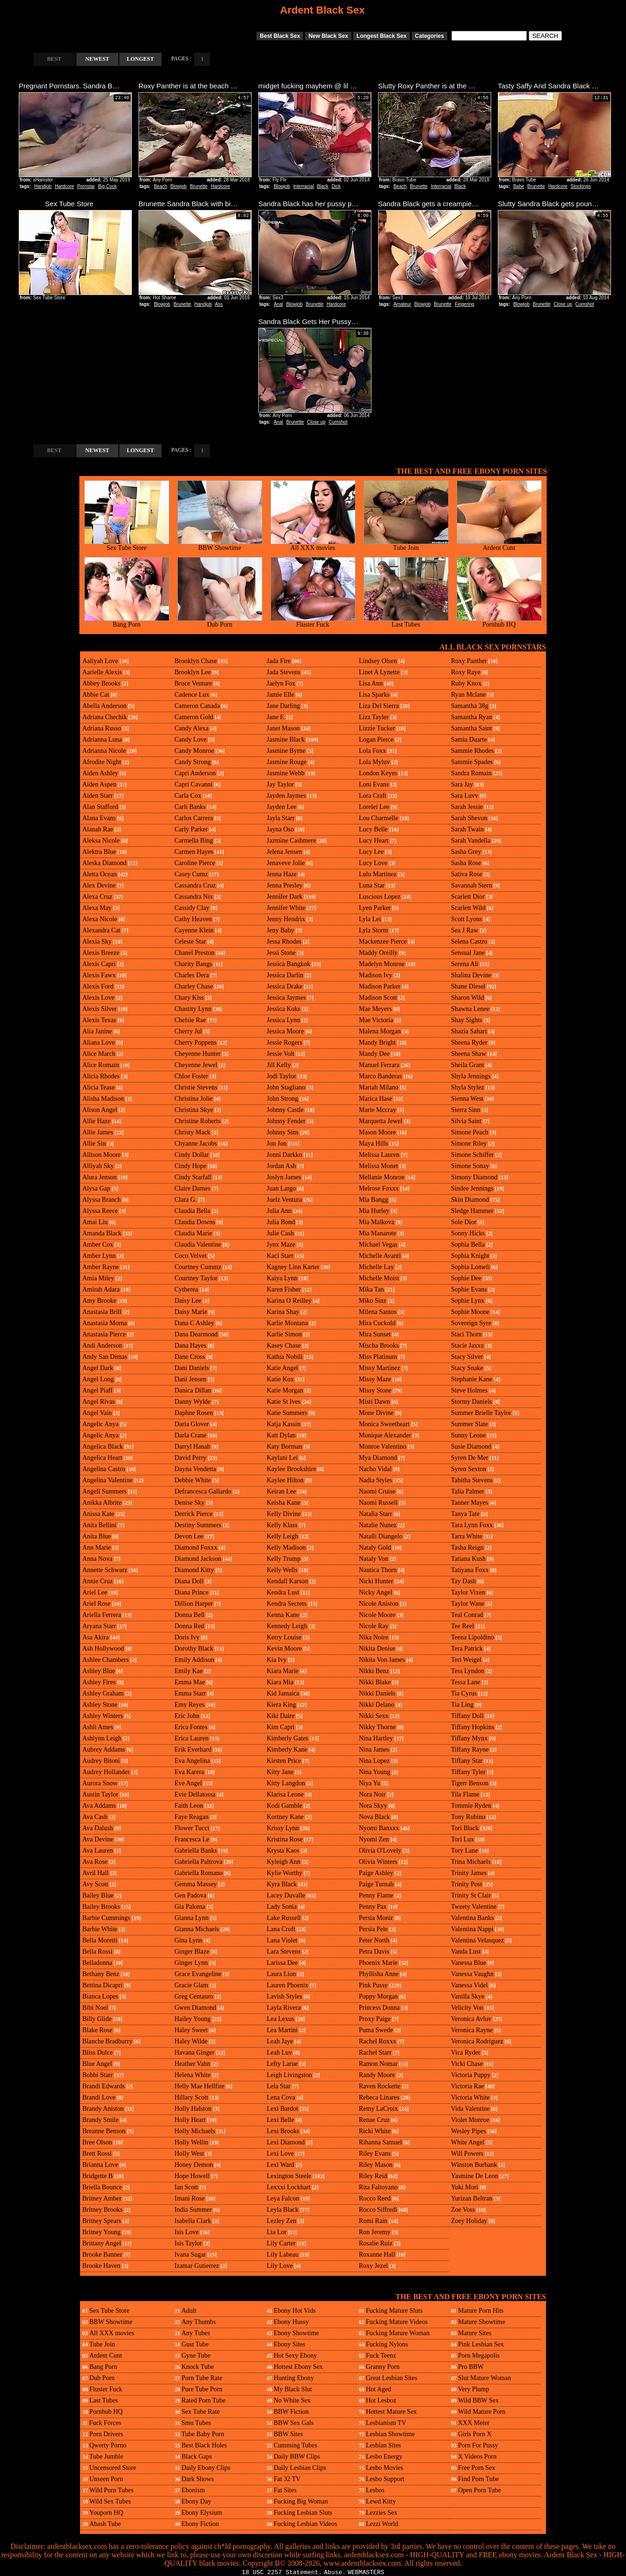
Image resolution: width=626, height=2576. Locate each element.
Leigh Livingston (289, 2074)
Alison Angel (99, 1109)
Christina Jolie (193, 1098)
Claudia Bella (193, 1210)
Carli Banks (190, 806)
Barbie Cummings (106, 1917)
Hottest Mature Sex (391, 2411)
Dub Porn (219, 621)
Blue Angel (97, 2063)
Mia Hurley (374, 1210)
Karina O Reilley (289, 1300)
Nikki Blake (375, 1682)
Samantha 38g (469, 705)
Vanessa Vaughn (472, 1973)
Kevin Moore (284, 1648)
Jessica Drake (285, 986)
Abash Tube (105, 2523)
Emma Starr (190, 1693)
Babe (518, 186)
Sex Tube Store (126, 545)
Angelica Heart (102, 1457)
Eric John (187, 1715)
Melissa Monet (378, 1165)
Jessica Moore (285, 1031)
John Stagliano (286, 1087)
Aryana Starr (99, 1626)
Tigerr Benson (469, 1783)
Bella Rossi (97, 1951)
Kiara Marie (282, 1670)
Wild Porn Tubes (111, 2490)
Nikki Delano (376, 1704)
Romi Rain (373, 2220)
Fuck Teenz (381, 2355)
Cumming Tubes (295, 2445)
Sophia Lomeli (470, 1266)
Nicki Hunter (376, 1581)
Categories (429, 36)
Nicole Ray (373, 1626)
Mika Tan (371, 1289)
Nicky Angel (375, 1592)
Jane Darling (283, 705)
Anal (278, 304)
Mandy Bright (377, 1042)
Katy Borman (284, 1446)
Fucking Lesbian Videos (305, 2523)
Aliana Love (98, 1042)
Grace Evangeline (198, 1973)
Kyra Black (282, 1884)
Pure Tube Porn (202, 2389)
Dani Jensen (190, 1379)
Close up (562, 304)
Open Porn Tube (479, 2490)
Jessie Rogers (284, 1042)
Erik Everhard (193, 1749)
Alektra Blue (99, 851)
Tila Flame (465, 1794)
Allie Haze (96, 1121)
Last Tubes (406, 621)
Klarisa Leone (285, 1794)
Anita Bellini (99, 1525)
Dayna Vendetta (195, 1468)
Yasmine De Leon (474, 2175)
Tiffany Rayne (470, 1749)
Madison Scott (378, 997)
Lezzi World (382, 2523)
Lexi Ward (280, 2164)
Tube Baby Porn (203, 2434)
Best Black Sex (280, 36)
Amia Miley (98, 1278)
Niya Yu (369, 1783)
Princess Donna (379, 2007)
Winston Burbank (474, 2164)
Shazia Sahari (469, 1031)
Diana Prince (192, 1592)
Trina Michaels (471, 1861)
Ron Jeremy (374, 2232)
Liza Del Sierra (379, 705)
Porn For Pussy (478, 2445)
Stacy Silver (467, 1356)
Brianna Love (100, 2164)
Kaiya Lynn (282, 1278)
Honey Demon (194, 2164)
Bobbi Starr (97, 2074)
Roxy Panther (469, 660)
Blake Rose (97, 2030)
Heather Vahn (192, 2063)
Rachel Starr (375, 2052)
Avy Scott (95, 1884)
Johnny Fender (286, 1121)
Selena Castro (469, 941)
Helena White (193, 2074)
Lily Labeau (282, 2254)
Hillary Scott (191, 2097)
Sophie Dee (466, 1278)
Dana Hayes (190, 1345)
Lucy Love (373, 862)
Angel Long (98, 1379)
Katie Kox (280, 1379)
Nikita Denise (377, 1648)
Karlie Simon (284, 1334)
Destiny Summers (198, 1525)
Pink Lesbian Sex (481, 2344)
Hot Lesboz (381, 2400)
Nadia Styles (375, 1480)
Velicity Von (467, 2007)
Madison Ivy (375, 975)
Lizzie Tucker (377, 728)
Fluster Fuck (313, 621)
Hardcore (64, 186)
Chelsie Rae (190, 1020)
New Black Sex (328, 36)
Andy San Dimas (104, 1356)
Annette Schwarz (104, 1569)
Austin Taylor (100, 1794)
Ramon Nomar (378, 2063)
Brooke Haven (101, 2265)
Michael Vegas (378, 1244)
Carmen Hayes (194, 851)
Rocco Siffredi (378, 2209)
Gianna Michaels (197, 1929)
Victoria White (470, 2097)
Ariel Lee (94, 1592)
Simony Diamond (474, 1177)
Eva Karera (189, 1771)
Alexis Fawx (99, 975)
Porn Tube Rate (202, 2377)
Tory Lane (464, 1850)
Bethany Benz (100, 1973)
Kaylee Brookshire (291, 1468)
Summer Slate (469, 1424)
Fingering (464, 304)
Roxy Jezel (373, 2265)
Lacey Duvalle (286, 1895)
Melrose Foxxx (379, 1188)
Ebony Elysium (202, 2512)
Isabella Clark (193, 2220)
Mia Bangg (373, 1199)
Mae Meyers (375, 1008)
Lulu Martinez (377, 874)
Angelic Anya (100, 1424)
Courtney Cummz (198, 1266)
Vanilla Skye (467, 1996)
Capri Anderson (195, 773)
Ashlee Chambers (105, 1659)
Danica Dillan (193, 1390)
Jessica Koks (283, 1008)
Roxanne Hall (377, 2254)
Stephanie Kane (471, 1379)
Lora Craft (372, 795)
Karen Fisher (284, 1289)
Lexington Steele (289, 2175)
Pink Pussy (373, 1985)
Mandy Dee (374, 1053)
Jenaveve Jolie (286, 862)
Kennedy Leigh (287, 1626)
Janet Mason (283, 728)
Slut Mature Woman (484, 2377)
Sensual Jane (468, 952)
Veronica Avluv (471, 2018)
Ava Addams (99, 1805)
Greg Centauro (194, 1996)
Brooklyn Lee (193, 672)
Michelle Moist (379, 1278)
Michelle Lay (376, 1266)
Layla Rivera (284, 2007)
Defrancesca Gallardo (203, 1491)
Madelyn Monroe (382, 963)
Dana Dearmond (196, 1334)
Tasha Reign (467, 1547)
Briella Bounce (102, 2187)
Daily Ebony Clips (206, 2467)
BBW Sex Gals (293, 2422)
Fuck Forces (105, 2422)
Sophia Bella (468, 1244)
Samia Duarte (469, 739)
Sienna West (467, 1098)
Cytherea (186, 1289)
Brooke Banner (102, 2254)
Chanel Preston (194, 952)
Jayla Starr (280, 818)
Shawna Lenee (470, 1008)
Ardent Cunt (499, 545)
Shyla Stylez (467, 1087)
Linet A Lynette (379, 672)
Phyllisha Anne (379, 1973)
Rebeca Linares (379, 2097)
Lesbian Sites (383, 2445)
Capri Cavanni (193, 784)
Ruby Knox (466, 683)
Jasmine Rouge (286, 761)
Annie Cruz (97, 1581)
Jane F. (276, 717)
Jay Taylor (280, 784)
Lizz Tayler (374, 717)
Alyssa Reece (100, 1210)
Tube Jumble (106, 2456)
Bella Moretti (99, 1940)
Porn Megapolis (479, 2355)
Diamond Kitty (194, 1569)
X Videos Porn (477, 2456)
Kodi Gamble (284, 1805)
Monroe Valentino (382, 1446)
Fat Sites (285, 2490)
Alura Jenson (99, 1177)
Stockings (581, 186)
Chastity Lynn (193, 1008)
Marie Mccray (377, 1109)
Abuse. (335, 2572)
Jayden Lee (281, 806)
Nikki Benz (374, 1670)
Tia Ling (462, 1704)
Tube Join (406, 545)
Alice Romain (100, 1064)
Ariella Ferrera (101, 1614)
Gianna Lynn (192, 1917)
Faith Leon (189, 1805)
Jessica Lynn (283, 1020)
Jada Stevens (283, 672)
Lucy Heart (373, 840)
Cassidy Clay (192, 907)
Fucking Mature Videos (397, 2321)
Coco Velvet (191, 1255)
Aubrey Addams (103, 1749)
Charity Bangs (193, 963)
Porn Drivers (106, 2434)
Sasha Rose (466, 862)
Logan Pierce (376, 739)
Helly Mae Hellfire (200, 2086)
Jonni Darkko (284, 1154)
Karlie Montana (287, 1323)
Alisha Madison (103, 1098)
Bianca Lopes (100, 1996)
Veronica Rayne (472, 2030)
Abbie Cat (95, 694)
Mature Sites (474, 2333)
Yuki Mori (464, 2187)
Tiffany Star (466, 1760)
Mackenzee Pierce (383, 941)
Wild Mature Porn (481, 2411)
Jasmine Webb (286, 773)
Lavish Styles (284, 1996)
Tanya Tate (465, 1513)
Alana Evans (99, 818)
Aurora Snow (99, 1783)
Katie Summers (287, 1412)
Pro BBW (471, 2366)
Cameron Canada (197, 705)
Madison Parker (379, 986)
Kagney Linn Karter (293, 1266)
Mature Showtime (481, 2321)
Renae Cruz (374, 2119)
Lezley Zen (281, 2220)
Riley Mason (376, 2164)
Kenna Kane (283, 1614)
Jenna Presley (285, 885)
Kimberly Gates (287, 1738)
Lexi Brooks (283, 2131)
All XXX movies (313, 545)
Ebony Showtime (296, 2333)
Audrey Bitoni (101, 1760)
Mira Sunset (375, 1334)
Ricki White (375, 2131)
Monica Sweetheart (384, 1424)
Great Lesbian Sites (391, 2377)
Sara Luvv (464, 795)
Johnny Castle (285, 1109)
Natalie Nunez (377, 1525)
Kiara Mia (280, 1682)
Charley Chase (194, 986)
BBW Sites (288, 2434)
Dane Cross (190, 1356)
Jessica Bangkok (288, 963)
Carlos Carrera (194, 818)
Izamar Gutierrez (197, 2265)
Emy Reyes (189, 1704)
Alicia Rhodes (101, 1076)
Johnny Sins (282, 1132)
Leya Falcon (283, 2198)
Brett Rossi (97, 2153)
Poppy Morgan (378, 1996)
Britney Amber (102, 2198)
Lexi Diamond (286, 2142)
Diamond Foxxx (196, 1547)
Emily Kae (189, 1670)
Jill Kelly (279, 1064)
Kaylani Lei (282, 1457)
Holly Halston (193, 2108)
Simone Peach (469, 1132)
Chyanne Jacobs (196, 1143)
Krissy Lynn (283, 1828)
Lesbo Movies (384, 2467)
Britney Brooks (102, 2209)
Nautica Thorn (378, 1569)
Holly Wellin (191, 2142)
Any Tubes (196, 2333)
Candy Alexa (192, 728)
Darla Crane (190, 1435)
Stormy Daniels (471, 1401)
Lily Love (280, 2265)
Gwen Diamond (195, 2007)
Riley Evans (375, 2153)
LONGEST (140, 59)
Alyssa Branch (101, 1199)
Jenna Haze (282, 874)
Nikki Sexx (373, 1715)
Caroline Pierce (195, 862)
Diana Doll (189, 1581)
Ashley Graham (103, 1693)
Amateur (402, 304)
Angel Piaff (97, 1390)
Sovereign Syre (471, 1323)
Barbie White (99, 1929)
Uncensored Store (112, 2467)
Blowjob (178, 186)
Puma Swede (376, 2030)
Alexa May (97, 907)
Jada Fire (279, 660)
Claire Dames (193, 1188)
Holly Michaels (195, 2131)
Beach (160, 186)
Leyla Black (282, 2209)
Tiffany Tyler (468, 1771)
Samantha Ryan (471, 717)
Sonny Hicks (468, 1233)
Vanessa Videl (469, 1985)
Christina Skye (194, 1109)
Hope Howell (192, 2175)
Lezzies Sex (381, 2512)
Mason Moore (377, 1132)
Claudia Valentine (198, 1244)
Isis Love (187, 2232)
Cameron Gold (194, 717)
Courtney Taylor (196, 1278)
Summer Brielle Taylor (481, 1412)
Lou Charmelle (378, 818)
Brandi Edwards (103, 2086)
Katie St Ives (283, 1401)
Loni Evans (374, 784)
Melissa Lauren (379, 1154)
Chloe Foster (191, 1076)
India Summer (193, 2209)
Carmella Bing (194, 840)
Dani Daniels (192, 1367)
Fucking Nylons (387, 2344)
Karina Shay (283, 1311)
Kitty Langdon (286, 1783)
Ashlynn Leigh (102, 1738)
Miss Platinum (378, 1356)
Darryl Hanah (193, 1446)
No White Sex (292, 2400)
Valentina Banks (472, 1917)
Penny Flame (376, 1895)
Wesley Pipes (468, 2131)
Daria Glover (192, 1424)
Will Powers (467, 2153)
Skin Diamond (470, 1199)
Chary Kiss (189, 997)
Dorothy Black (194, 1648)
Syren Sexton (468, 1468)
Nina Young (374, 1771)
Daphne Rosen (194, 1412)
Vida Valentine (470, 2108)
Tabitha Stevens (472, 1480)
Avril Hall (95, 1872)
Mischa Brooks (379, 1345)
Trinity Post (466, 1884)
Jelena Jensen (284, 851)
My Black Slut (293, 2389)
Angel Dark (97, 1367)
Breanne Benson (103, 2131)
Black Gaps (197, 2456)
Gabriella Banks (196, 1850)
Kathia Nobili (285, 1356)
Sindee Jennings (472, 1188)
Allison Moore (101, 1154)
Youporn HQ (106, 2512)
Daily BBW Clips (297, 2456)
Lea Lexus (280, 2018)
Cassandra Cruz (195, 885)
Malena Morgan (380, 1031)
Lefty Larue (282, 2063)
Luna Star (372, 885)
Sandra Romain (471, 773)
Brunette (199, 186)
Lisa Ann (371, 683)
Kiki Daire (280, 1715)
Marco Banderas (380, 1076)
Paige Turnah (376, 1884)
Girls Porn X (475, 2434)
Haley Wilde (191, 2041)
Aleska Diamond (104, 862)
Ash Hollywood (103, 1648)
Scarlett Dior (468, 896)
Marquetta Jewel (380, 1121)
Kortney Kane (285, 1816)
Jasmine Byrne (286, 750)
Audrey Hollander (106, 1771)
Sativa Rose (466, 874)
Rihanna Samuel (380, 2142)
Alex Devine (99, 885)
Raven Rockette (379, 2086)
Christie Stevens (196, 1087)
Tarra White (466, 1536)
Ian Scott (186, 2187)
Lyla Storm (373, 930)
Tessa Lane (465, 1682)
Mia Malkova (376, 1222)
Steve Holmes (469, 1390)
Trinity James (469, 1872)
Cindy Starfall (193, 1177)
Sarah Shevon (469, 818)
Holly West (189, 2153)
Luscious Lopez (379, 896)
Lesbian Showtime (390, 2434)
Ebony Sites (289, 2344)
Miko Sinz (372, 1300)
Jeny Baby (280, 930)
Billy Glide (97, 2018)
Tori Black (465, 1828)
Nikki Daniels (377, 1693)
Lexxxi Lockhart (289, 2187)
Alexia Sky (97, 941)
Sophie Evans (469, 1289)
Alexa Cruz (97, 896)
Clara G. (186, 1199)
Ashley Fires (99, 1682)
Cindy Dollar (192, 1154)
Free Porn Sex (476, 2467)
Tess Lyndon (467, 1670)
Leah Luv (279, 2052)
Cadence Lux (192, 694)
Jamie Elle (280, 694)
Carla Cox (188, 795)
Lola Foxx (372, 750)
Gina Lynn (189, 1940)
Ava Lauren (97, 1850)
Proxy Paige (375, 2018)
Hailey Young (193, 2018)
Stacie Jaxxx (467, 1345)
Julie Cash (280, 1233)
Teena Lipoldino (472, 1637)
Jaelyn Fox (281, 683)
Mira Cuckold (377, 1323)
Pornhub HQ (499, 621)
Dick (336, 186)
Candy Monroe (194, 750)
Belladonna (97, 1962)
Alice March (98, 1053)
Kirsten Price (284, 1760)
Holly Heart (190, 2119)
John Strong (282, 1098)
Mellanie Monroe (382, 1177)
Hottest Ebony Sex (298, 2366)
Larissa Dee (282, 1962)
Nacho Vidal (375, 1468)
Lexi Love (280, 2153)
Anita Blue (96, 1536)
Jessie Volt (280, 1053)
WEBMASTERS (366, 2572)
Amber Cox (97, 1244)
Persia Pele (373, 1929)
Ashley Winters (102, 1715)
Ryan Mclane (468, 694)
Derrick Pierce (193, 1513)
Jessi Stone (281, 952)
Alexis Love (98, 997)
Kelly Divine (284, 1513)
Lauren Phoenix (287, 1985)
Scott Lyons (466, 919)
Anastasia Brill (102, 1311)
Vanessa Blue (468, 1962)
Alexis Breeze (100, 952)
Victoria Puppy (470, 2074)
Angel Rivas (98, 1401)
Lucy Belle (373, 829)
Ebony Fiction (200, 2523)
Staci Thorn (466, 1334)
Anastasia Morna (104, 1323)
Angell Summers (104, 1491)
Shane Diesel (468, 986)
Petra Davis (374, 1951)
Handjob (42, 186)
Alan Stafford (100, 806)
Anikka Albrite (102, 1502)
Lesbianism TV (386, 2422)
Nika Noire (373, 1637)
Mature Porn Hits (480, 2310)
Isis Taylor (188, 2243)
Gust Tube (195, 2344)
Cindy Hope (190, 1165)
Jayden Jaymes (286, 795)
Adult (189, 2310)
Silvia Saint (466, 1121)
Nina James (374, 1749)
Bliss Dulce (97, 2052)
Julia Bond (281, 1222)
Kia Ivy (276, 1659)
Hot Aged (378, 2389)
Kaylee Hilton (285, 1480)
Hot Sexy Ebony (295, 2355)
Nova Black (374, 1816)
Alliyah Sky (98, 1165)
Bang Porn (126, 621)
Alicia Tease (98, 1087)
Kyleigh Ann (283, 1861)
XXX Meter (473, 2422)
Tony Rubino (468, 1816)
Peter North (374, 1940)
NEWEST (97, 59)
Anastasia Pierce (104, 1334)
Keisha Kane (283, 1502)
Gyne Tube (196, 2355)
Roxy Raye (465, 672)
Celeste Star (190, 941)
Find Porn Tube (478, 2478)
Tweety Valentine (473, 1906)
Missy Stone (375, 1390)
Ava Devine (97, 1839)
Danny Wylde (193, 1401)
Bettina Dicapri (102, 1985)
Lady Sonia (282, 1906)
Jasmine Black (286, 739)
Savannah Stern (471, 885)
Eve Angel (188, 1783)
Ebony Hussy (291, 2321)
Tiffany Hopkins (472, 1727)
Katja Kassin (283, 1424)
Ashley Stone (99, 1704)
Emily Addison (194, 1659)
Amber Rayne (100, 1266)
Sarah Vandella (470, 840)
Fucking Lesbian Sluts (303, 2512)
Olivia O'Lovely (380, 1850)
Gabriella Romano (199, 1872)
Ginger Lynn (191, 1962)
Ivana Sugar (190, 2254)
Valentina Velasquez (477, 1940)
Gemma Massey (196, 1884)
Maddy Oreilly (378, 952)
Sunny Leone (468, 1435)
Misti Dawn (374, 1401)
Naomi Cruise (377, 1491)
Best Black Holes (204, 2445)
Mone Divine (376, 1412)
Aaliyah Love (100, 660)
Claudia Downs (195, 1222)
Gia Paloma (190, 1906)
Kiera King (281, 1704)
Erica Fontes (191, 1727)
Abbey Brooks (101, 683)
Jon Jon (276, 1143)
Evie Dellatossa (195, 1794)
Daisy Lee (188, 1300)
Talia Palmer (467, 1491)
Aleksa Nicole (101, 840)
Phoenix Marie (378, 1962)
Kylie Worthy (284, 1872)
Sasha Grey (466, 851)
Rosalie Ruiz (376, 2243)
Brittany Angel (101, 2243)
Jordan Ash (281, 1165)
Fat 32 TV (287, 2478)
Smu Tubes (196, 2422)
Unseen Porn (106, 2478)
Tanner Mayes (469, 1502)
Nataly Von (373, 1558)
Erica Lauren (192, 1738)
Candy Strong (193, 761)
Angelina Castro (103, 1468)
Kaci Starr (280, 1255)
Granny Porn (383, 2366)
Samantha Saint (471, 728)
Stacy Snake (467, 1367)
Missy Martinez (379, 1367)
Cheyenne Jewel (196, 1064)
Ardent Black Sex (322, 10)
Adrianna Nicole (104, 750)
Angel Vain (97, 1412)
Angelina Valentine (107, 1480)
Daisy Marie (191, 1311)
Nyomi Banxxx (379, 1828)
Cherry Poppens (196, 1042)
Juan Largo (281, 1188)
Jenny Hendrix (286, 919)
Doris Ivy (187, 1637)
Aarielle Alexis (102, 672)
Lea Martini (282, 2030)
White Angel (467, 2142)
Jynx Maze (281, 1244)
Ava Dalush (97, 1828)
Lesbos (375, 2490)
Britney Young (101, 2232)
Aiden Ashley (100, 773)
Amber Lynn (99, 1255)
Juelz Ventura (284, 1199)
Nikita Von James (382, 1659)
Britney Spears (101, 2220)
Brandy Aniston (103, 2108)
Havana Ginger (194, 2052)
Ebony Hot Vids (295, 2310)
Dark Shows (198, 2478)
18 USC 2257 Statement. (282, 2572)
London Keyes (378, 773)
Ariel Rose (96, 1603)
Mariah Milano (378, 1087)
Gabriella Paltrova (198, 1861)
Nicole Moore (377, 1614)
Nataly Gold (375, 1547)
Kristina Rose (285, 1839)
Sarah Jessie (467, 806)
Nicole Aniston (378, 1603)
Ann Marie (96, 1547)
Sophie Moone (470, 1311)
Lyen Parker (375, 907)
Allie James (97, 1132)
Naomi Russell (378, 1502)
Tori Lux (462, 1839)
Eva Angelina (192, 1760)
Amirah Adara (101, 1289)
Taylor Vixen (468, 1592)
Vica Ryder (465, 2052)
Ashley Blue (98, 1670)
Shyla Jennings (470, 1076)
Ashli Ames (97, 1727)
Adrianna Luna (102, 739)
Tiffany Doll (467, 1715)
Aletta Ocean (99, 874)
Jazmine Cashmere (291, 840)
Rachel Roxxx (377, 2041)
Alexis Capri (99, 963)
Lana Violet (282, 1940)
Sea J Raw (464, 930)
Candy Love (191, 739)
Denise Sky (189, 1502)
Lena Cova (281, 2097)
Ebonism (193, 2490)
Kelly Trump (283, 1558)
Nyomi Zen (374, 1839)
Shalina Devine (471, 975)
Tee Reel (462, 1626)
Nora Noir (372, 1794)
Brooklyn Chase (196, 660)
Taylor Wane (467, 1603)
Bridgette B (97, 2175)
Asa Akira (95, 1637)
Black (322, 186)
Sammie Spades (472, 761)
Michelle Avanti (380, 1255)
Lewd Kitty (381, 2501)
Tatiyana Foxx (469, 1569)
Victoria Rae (467, 2086)
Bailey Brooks (101, 1906)
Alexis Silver (99, 1008)
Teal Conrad (467, 1614)
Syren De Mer (469, 1457)
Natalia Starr (375, 1513)
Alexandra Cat (101, 930)
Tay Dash (463, 1581)
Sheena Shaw (468, 1053)
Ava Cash (95, 1816)
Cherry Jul (188, 1031)
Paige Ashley (376, 1872)
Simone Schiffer (472, 1154)
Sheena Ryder (469, 1042)
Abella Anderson (104, 705)
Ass (219, 304)
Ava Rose (95, 1861)
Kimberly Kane (287, 1749)
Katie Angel (282, 1367)
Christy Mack (193, 1132)
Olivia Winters (378, 1861)
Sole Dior (463, 1222)
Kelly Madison (286, 1547)
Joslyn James (284, 1177)
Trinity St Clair (471, 1895)
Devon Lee (189, 1536)
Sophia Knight (470, 1255)
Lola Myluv (374, 761)
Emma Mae (190, 1682)
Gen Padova (190, 1895)
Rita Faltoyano (378, 2187)
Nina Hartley (376, 1738)
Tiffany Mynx (469, 1738)
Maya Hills (373, 1143)
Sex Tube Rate (201, 2411)
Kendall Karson (287, 1581)
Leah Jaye (280, 2041)
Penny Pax (373, 1906)
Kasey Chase (284, 1345)
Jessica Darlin (285, 975)
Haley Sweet (191, 2030)
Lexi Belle (280, 2119)
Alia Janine (97, 1031)
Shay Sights (466, 1020)
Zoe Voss (463, 2209)
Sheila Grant (467, 1064)
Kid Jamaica (283, 1693)
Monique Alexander (385, 1435)
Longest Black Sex (382, 36)
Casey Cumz (191, 874)
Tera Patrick (467, 1648)
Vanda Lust (465, 1951)
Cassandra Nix (194, 896)
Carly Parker (191, 829)
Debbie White (193, 1480)
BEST (54, 59)
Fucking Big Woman (301, 2501)
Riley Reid (373, 2175)
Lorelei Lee (374, 806)
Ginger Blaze (192, 1951)
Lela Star (279, 2086)
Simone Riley (469, 1143)
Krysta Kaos (283, 1850)
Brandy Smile (100, 2119)
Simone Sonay (470, 1165)
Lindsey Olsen (378, 660)
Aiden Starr (97, 795)
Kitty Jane (280, 1771)
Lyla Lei (370, 919)
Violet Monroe (470, 2119)
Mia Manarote (377, 1233)
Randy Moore (377, 2074)
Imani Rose (189, 2198)
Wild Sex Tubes (110, 2501)
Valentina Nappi (472, 1929)
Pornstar (86, 186)
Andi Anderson (102, 1345)
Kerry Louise (284, 1637)
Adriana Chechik (104, 717)
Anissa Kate (98, 1513)
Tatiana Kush (468, 1558)
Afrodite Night (101, 761)
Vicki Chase (467, 2063)
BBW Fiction (291, 2411)
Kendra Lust (283, 1592)
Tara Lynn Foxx (472, 1525)
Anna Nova (97, 1558)
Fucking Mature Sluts (394, 2310)
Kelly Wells (282, 1569)
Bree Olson (97, 2142)
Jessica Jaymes (286, 997)
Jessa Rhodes (284, 941)
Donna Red (189, 1626)
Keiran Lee (281, 1491)
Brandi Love (98, 2097)
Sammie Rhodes (472, 750)
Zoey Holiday (469, 2220)
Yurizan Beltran (471, 2198)
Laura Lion (281, 1973)
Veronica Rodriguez (477, 2041)
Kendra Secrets (286, 1603)
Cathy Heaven (193, 919)
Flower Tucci (192, 1828)
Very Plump (473, 2389)
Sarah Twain (467, 829)
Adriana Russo (101, 728)
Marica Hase (375, 1098)
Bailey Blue (98, 1895)
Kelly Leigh (282, 1536)
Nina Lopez (374, 1760)
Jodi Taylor (281, 1076)
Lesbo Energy (384, 2456)
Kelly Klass (282, 1525)
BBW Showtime (219, 545)
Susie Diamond (471, 1446)
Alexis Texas (99, 1020)
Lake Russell (284, 1917)
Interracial (303, 186)
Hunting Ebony (294, 2377)
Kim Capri (281, 1727)
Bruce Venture (193, 683)
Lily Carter (281, 2243)
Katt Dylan (281, 1435)
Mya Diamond (378, 1457)
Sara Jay (462, 784)
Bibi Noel (95, 2007)
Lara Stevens (284, 1951)
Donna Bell (189, 1614)
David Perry (190, 1457)
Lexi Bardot (282, 2108)
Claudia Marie (193, 1233)
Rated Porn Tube (204, 2400)
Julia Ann (279, 1210)
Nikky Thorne (377, 1727)
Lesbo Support (385, 2478)
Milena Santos (378, 1311)
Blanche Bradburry (107, 2041)
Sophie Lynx (467, 1300)
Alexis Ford (98, 986)
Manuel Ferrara (379, 1064)
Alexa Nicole (99, 919)
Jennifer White (286, 907)
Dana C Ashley (194, 1323)
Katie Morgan (285, 1390)
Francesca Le (192, 1839)
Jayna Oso (280, 829)
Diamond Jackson (198, 1558)
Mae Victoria (376, 1020)
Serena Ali (465, 963)
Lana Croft (281, 1929)
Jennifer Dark (285, 896)
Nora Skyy (373, 1805)
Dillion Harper (194, 1603)
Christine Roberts (197, 1121)
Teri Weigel (466, 1659)
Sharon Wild (467, 997)
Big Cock (107, 186)
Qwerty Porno (107, 2445)
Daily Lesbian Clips (300, 2467)
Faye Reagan (192, 1816)
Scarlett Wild (468, 907)
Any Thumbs (199, 2321)
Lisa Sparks (374, 694)
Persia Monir (376, 1917)
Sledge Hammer (472, 1210)
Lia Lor (276, 2232)
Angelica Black (102, 1446)
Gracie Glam (191, 1985)
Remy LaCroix (378, 2108)
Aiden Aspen (99, 784)
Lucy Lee (371, 851)
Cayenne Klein (194, 930)
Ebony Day (196, 2501)
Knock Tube (198, 2366)
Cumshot (584, 304)
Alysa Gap (96, 1188)
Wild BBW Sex (478, 2400)
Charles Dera (192, 975)
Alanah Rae (97, 829)
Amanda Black (102, 1233)
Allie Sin (94, 1143)
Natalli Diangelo (380, 1536)
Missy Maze (375, 1379)
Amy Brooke (99, 1300)
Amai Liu (95, 1222)
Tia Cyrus (464, 1693)
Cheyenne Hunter (197, 1053)
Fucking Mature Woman (397, 2333)
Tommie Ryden (471, 1805)
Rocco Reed (375, 2198)
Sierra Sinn (465, 1109)
